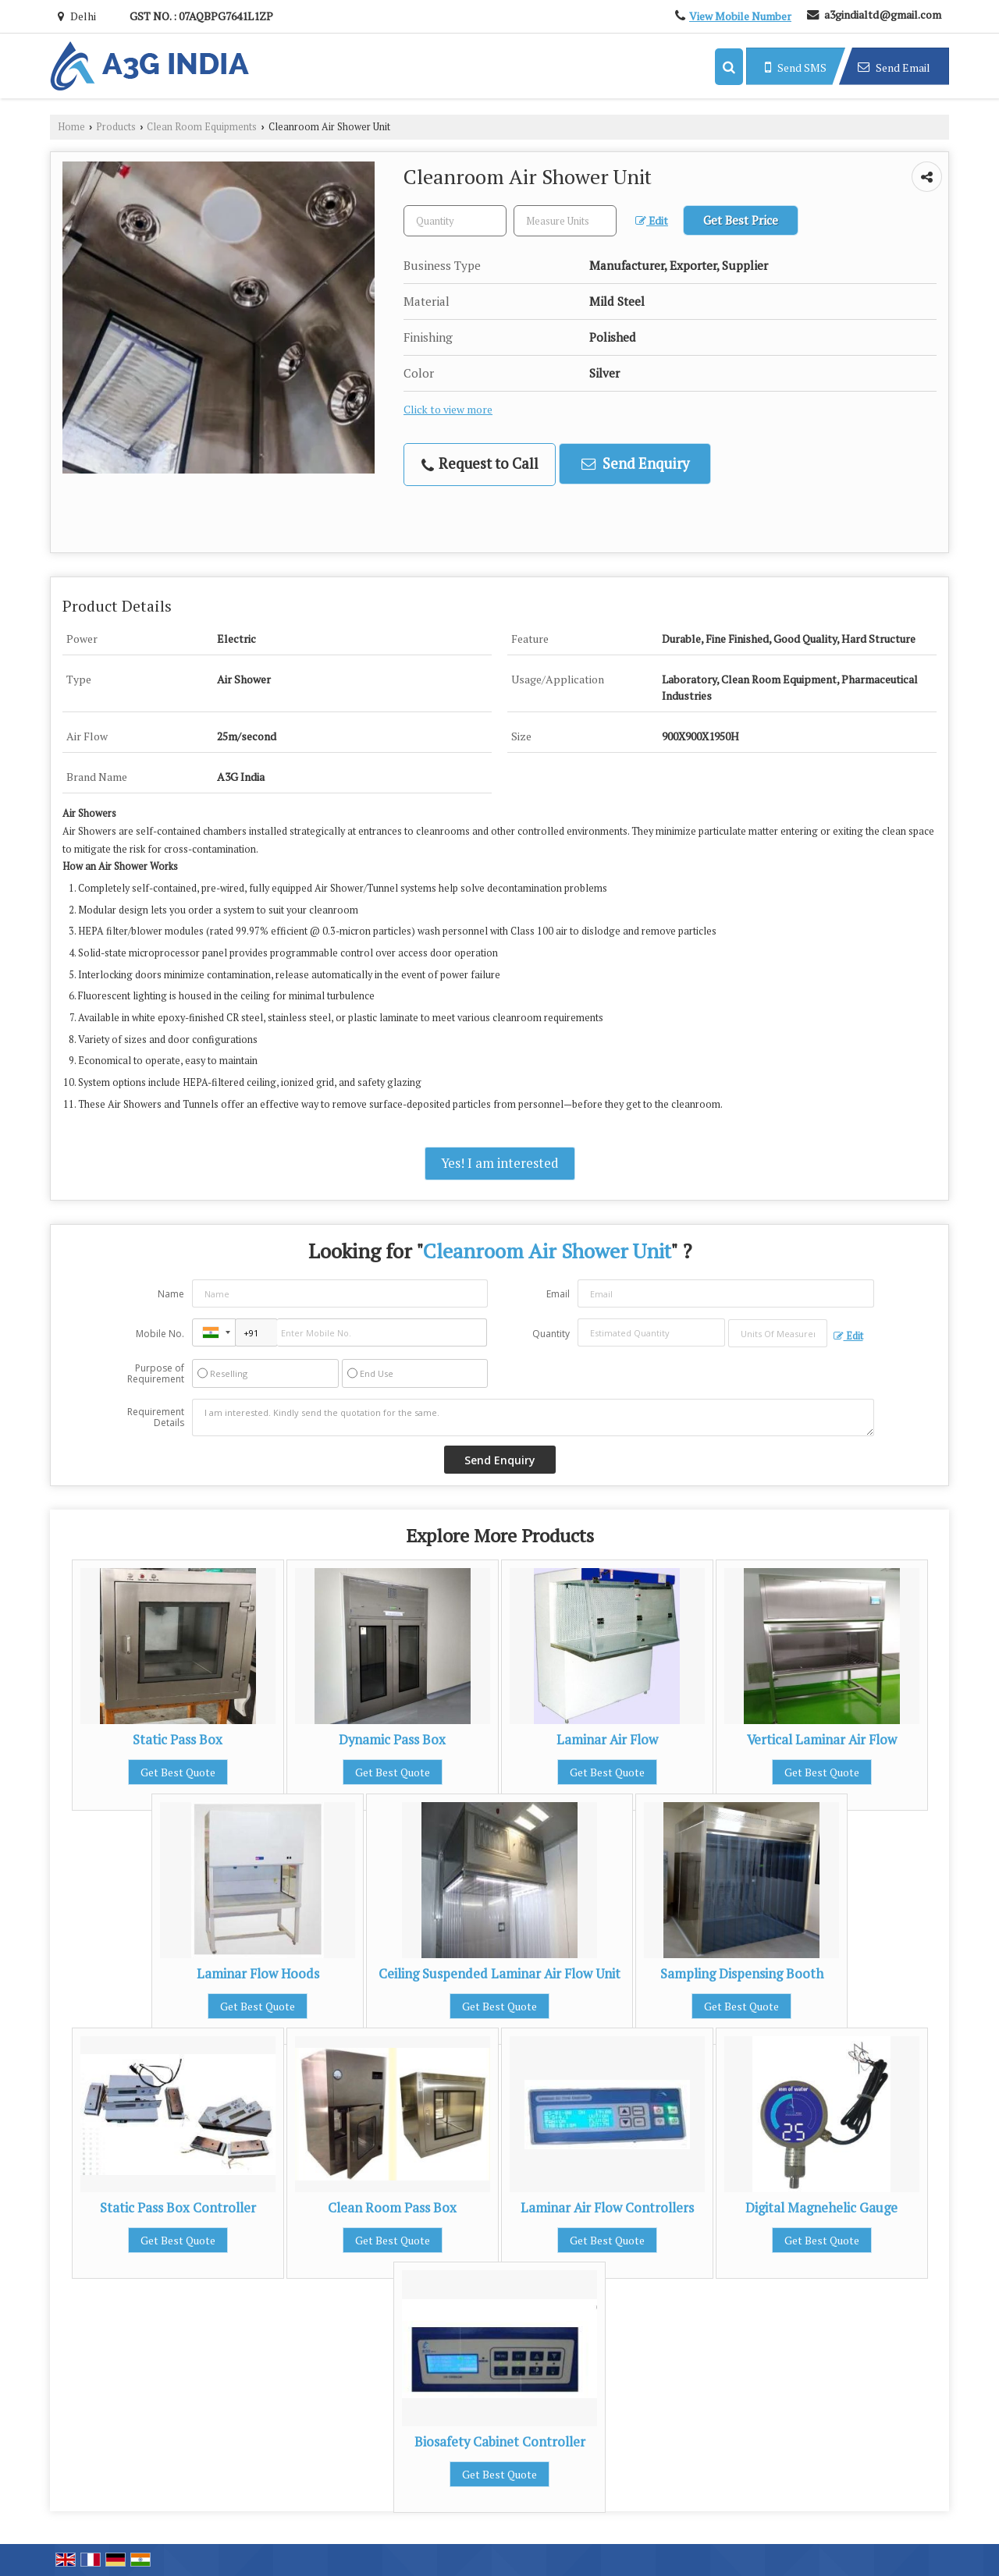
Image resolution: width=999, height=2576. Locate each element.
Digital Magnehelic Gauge (821, 2207)
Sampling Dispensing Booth (741, 1973)
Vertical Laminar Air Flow (822, 1739)
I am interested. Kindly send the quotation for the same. (533, 1417)
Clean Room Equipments (202, 126)
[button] (740, 16)
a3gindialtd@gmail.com (882, 14)
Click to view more (448, 410)
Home (71, 126)
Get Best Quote (177, 1772)
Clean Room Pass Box (392, 2207)
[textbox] (565, 220)
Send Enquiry (635, 463)
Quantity (551, 1333)
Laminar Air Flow (607, 1739)
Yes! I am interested (500, 1163)
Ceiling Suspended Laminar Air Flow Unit (499, 1973)
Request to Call (480, 464)
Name (171, 1293)
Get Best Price (740, 220)
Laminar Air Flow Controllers (607, 2207)
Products (116, 126)
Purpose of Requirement (155, 1374)
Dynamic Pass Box (392, 1739)
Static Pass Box (177, 1739)
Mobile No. (160, 1333)
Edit (651, 221)
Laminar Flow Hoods (258, 1973)
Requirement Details (155, 1417)
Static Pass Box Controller (178, 2207)
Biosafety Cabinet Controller (499, 2441)
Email (558, 1293)
